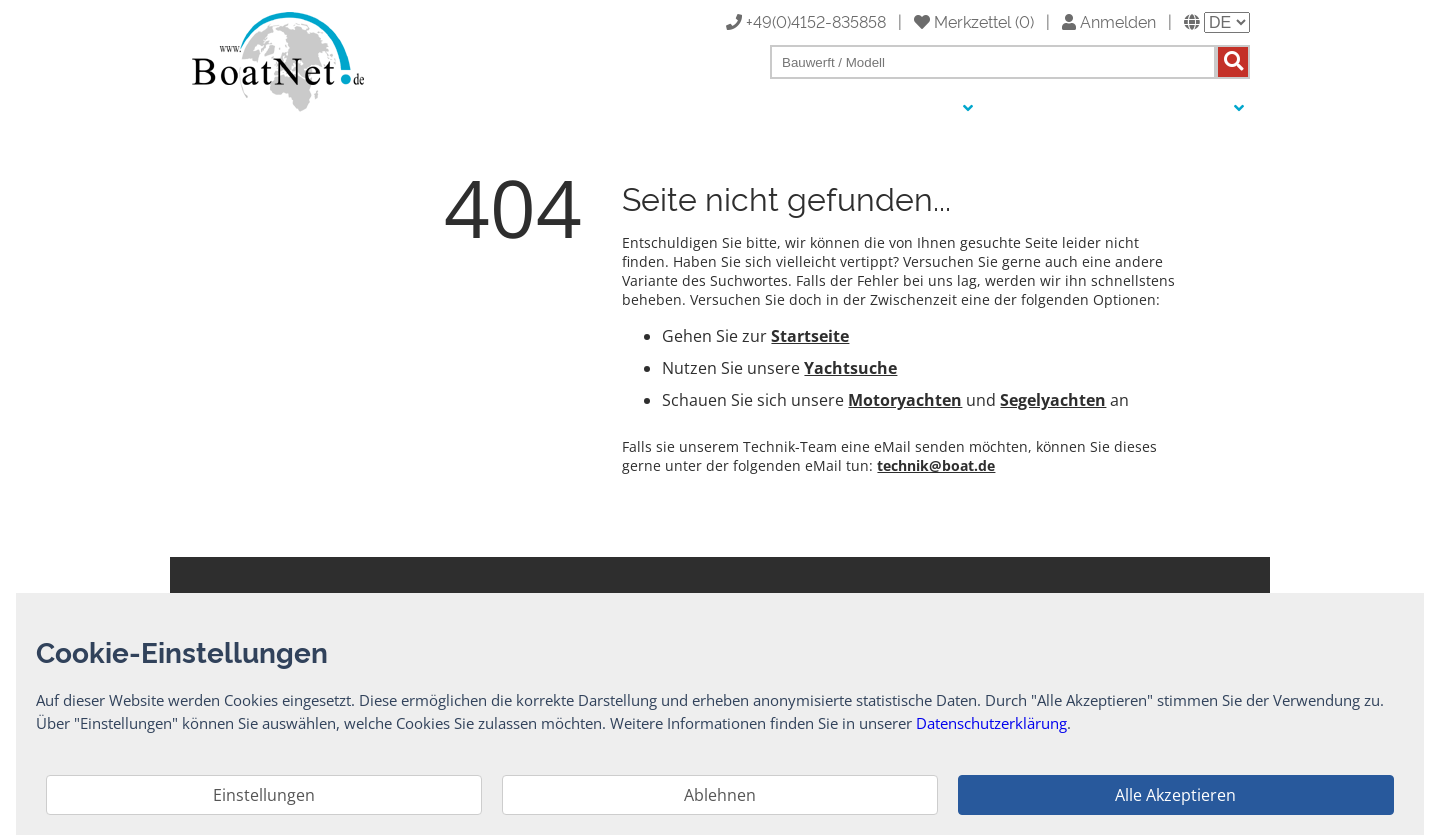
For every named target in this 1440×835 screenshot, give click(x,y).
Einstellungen (264, 795)
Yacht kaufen (795, 108)
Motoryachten (905, 400)
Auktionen (1025, 108)
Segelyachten (1053, 400)
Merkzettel (962, 21)
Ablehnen (720, 795)
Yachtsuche (850, 368)
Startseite (810, 336)
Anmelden (1109, 21)
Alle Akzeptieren (1175, 795)
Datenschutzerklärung (991, 723)
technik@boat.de (936, 465)
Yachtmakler (1117, 108)
